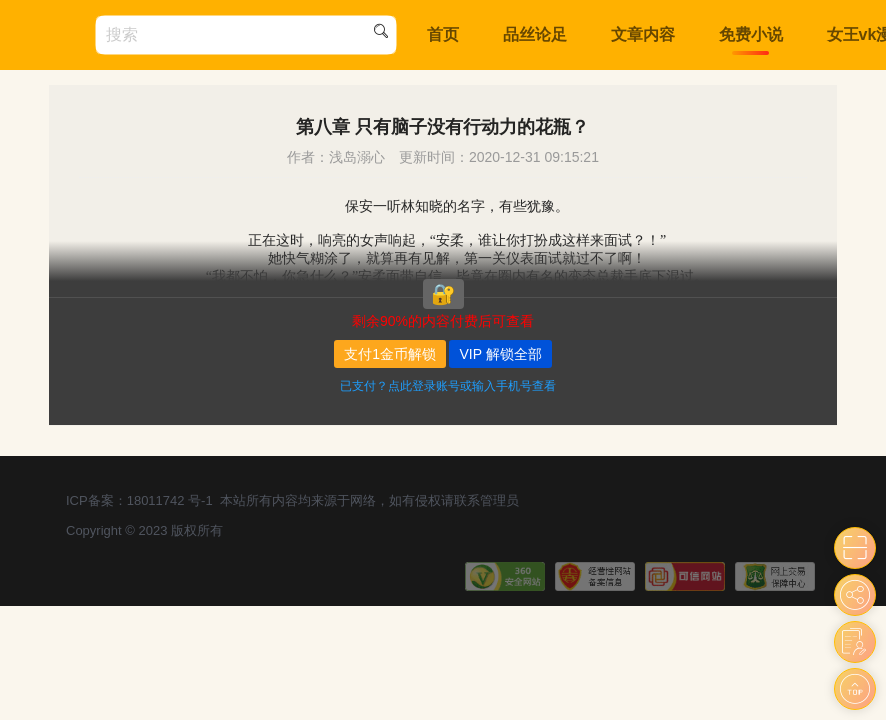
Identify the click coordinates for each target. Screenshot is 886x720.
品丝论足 (535, 34)
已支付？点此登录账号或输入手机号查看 (448, 386)
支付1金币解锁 (390, 354)
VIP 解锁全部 (500, 354)
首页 (443, 34)
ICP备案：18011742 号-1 (139, 500)
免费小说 (751, 34)
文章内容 (643, 34)
